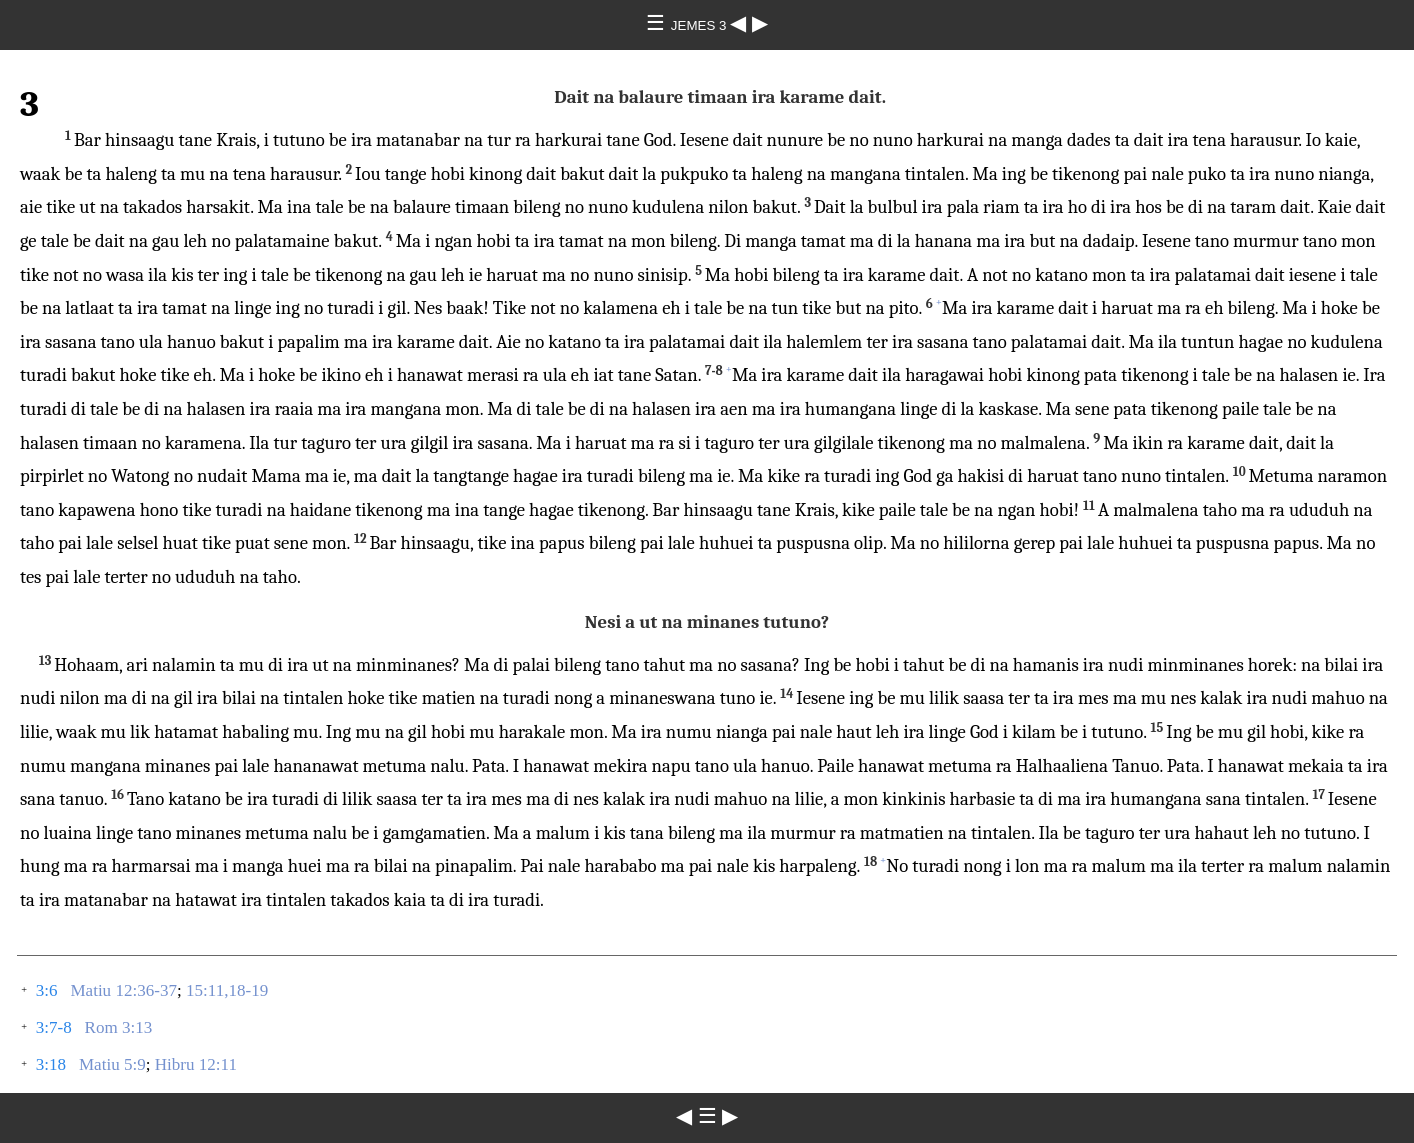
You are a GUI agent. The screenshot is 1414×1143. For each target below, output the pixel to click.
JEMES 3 (700, 25)
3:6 (47, 990)
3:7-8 (54, 1027)
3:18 (51, 1064)
